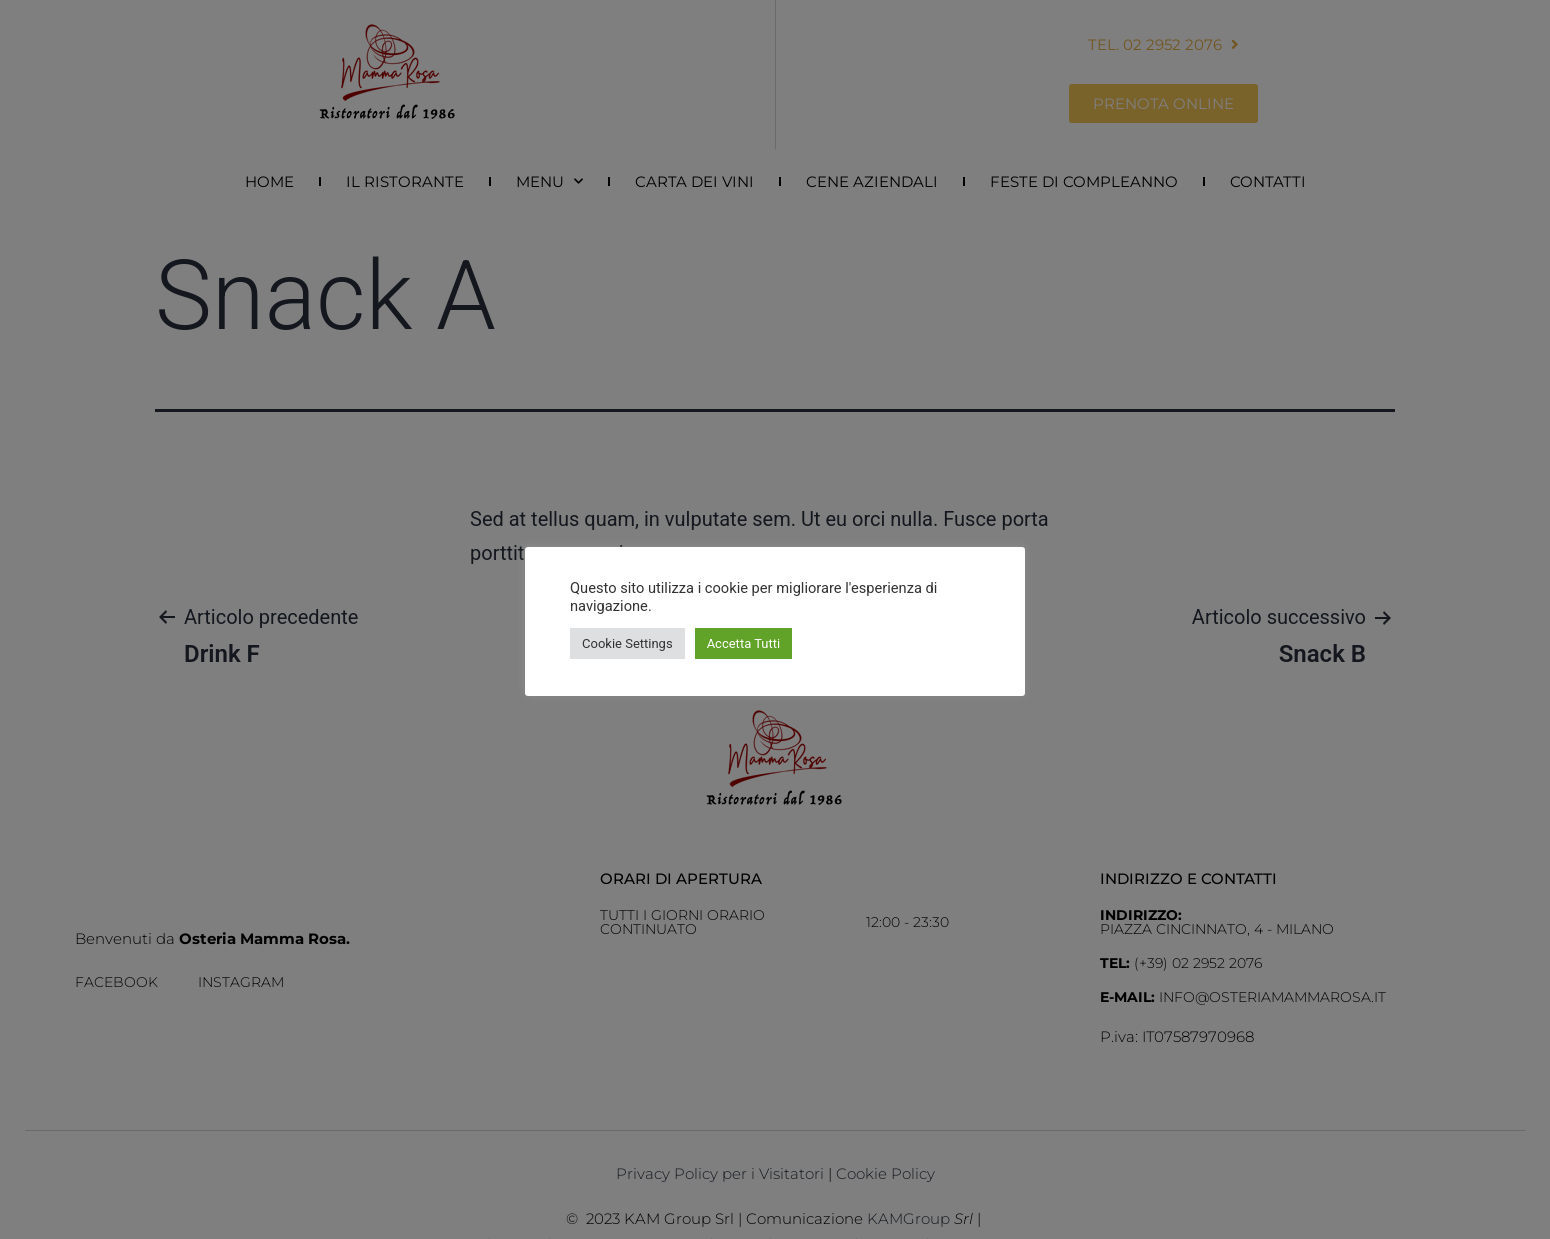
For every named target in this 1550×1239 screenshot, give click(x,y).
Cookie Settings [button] (627, 643)
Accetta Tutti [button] (744, 643)
